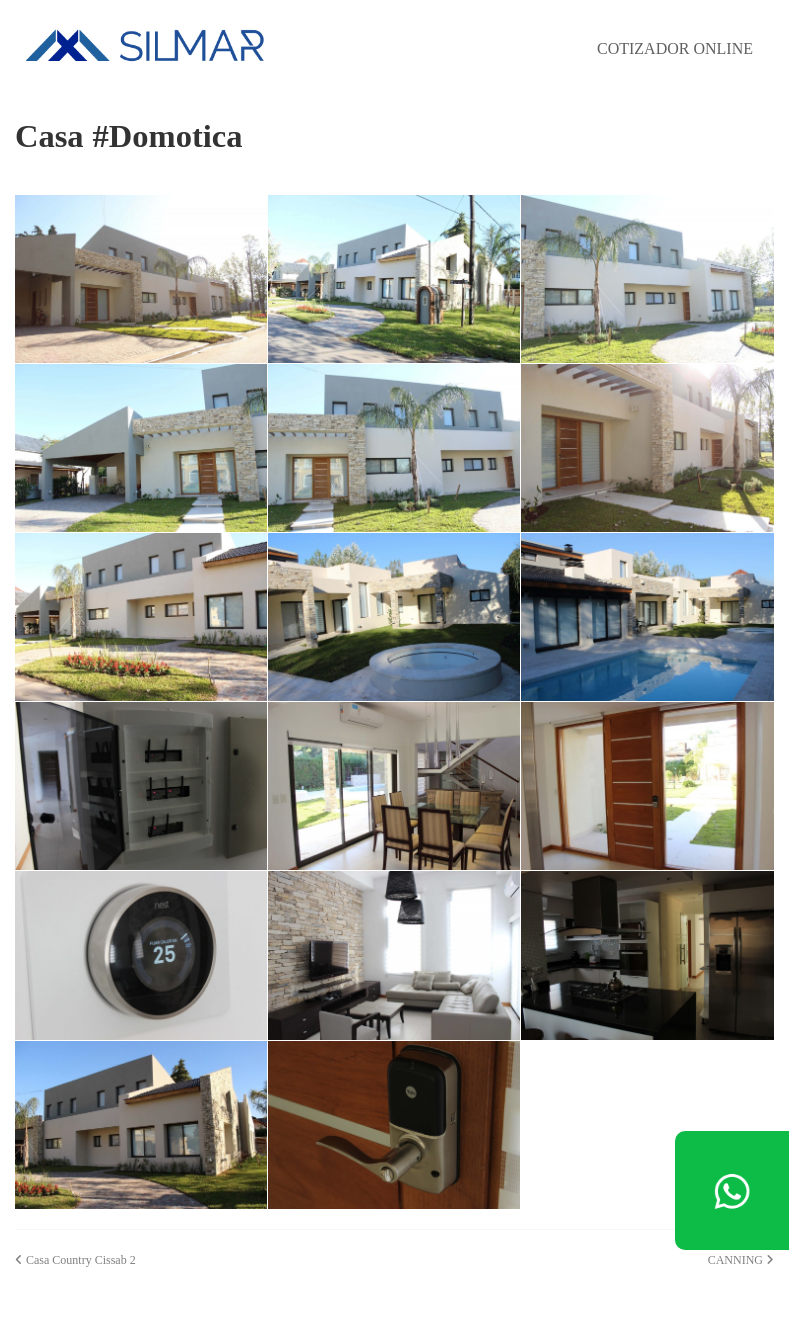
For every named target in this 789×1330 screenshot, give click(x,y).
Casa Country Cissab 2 (75, 1259)
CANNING (741, 1259)
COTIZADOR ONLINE (675, 48)
